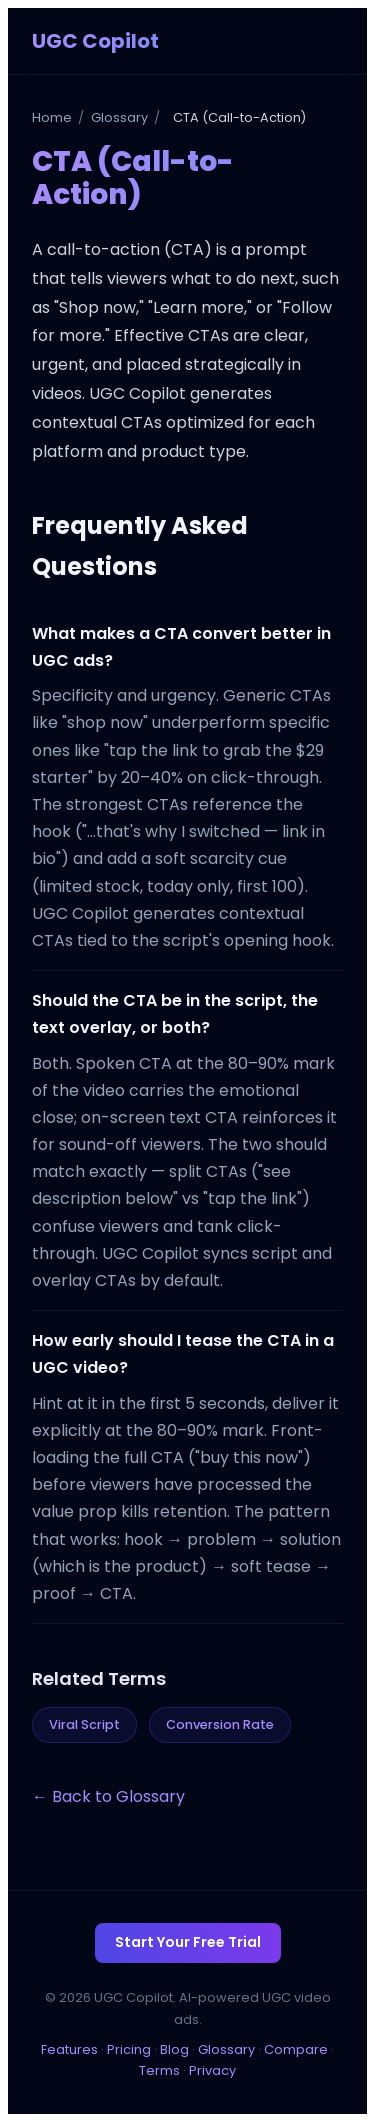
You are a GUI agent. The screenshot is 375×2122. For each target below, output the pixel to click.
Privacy (212, 2070)
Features (69, 2049)
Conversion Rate (220, 1724)
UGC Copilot (95, 41)
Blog (174, 2049)
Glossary (119, 117)
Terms (159, 2070)
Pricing (129, 2049)
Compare (296, 2049)
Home (52, 117)
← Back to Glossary (108, 1796)
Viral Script (84, 1724)
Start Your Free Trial (188, 1942)
